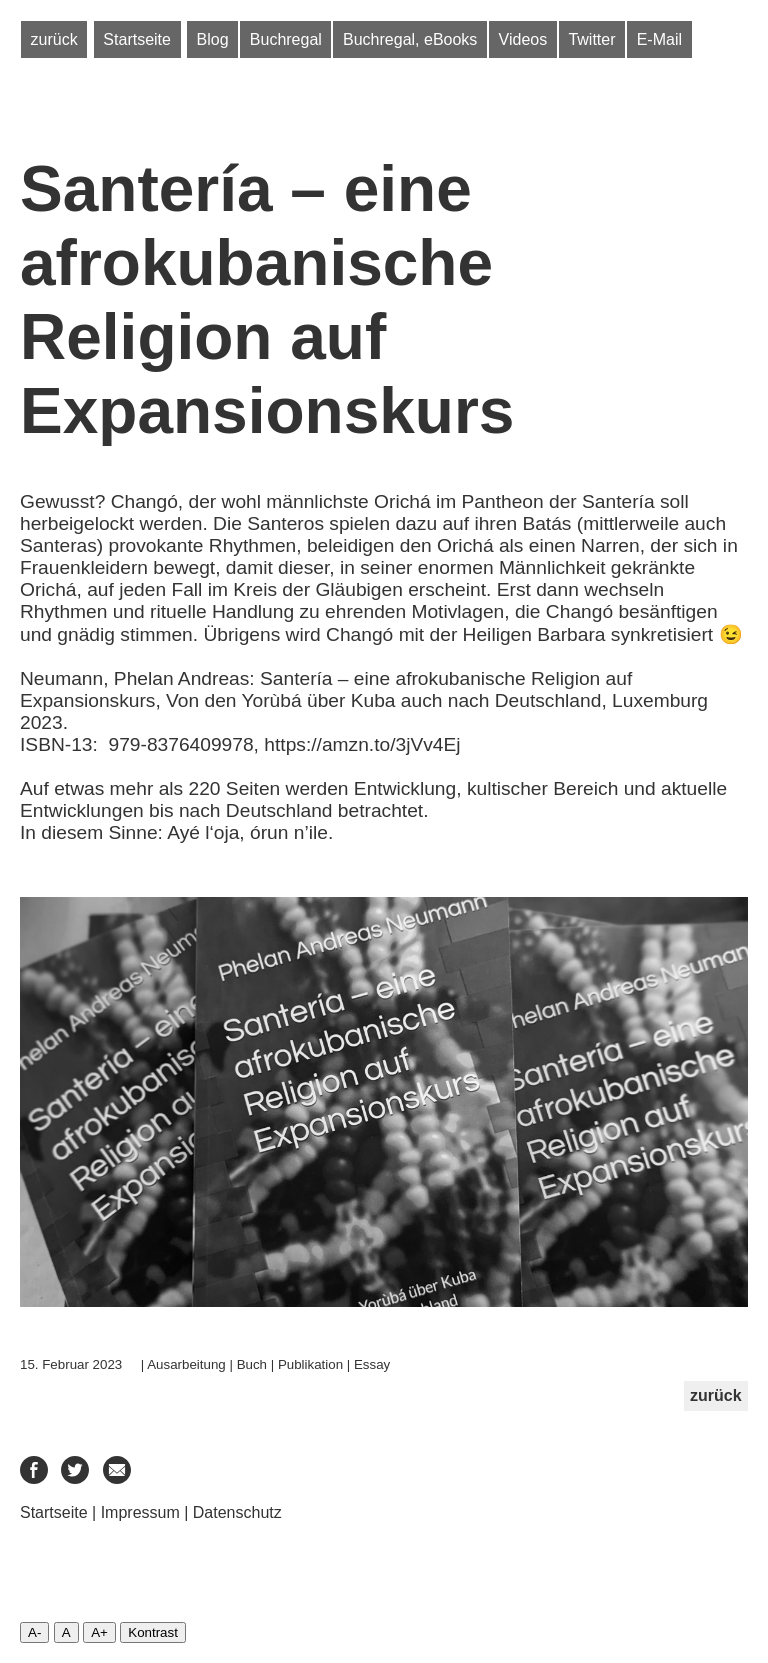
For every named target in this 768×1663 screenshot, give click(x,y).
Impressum (140, 1512)
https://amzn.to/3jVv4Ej (362, 744)
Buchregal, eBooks (410, 39)
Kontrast (153, 1632)
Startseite (137, 39)
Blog (213, 39)
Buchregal (286, 39)
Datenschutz (237, 1512)
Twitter (591, 39)
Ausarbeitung (186, 1364)
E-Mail (659, 39)
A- (34, 1632)
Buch (252, 1364)
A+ (99, 1632)
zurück (54, 39)
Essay (372, 1364)
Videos (523, 39)
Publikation (310, 1364)
